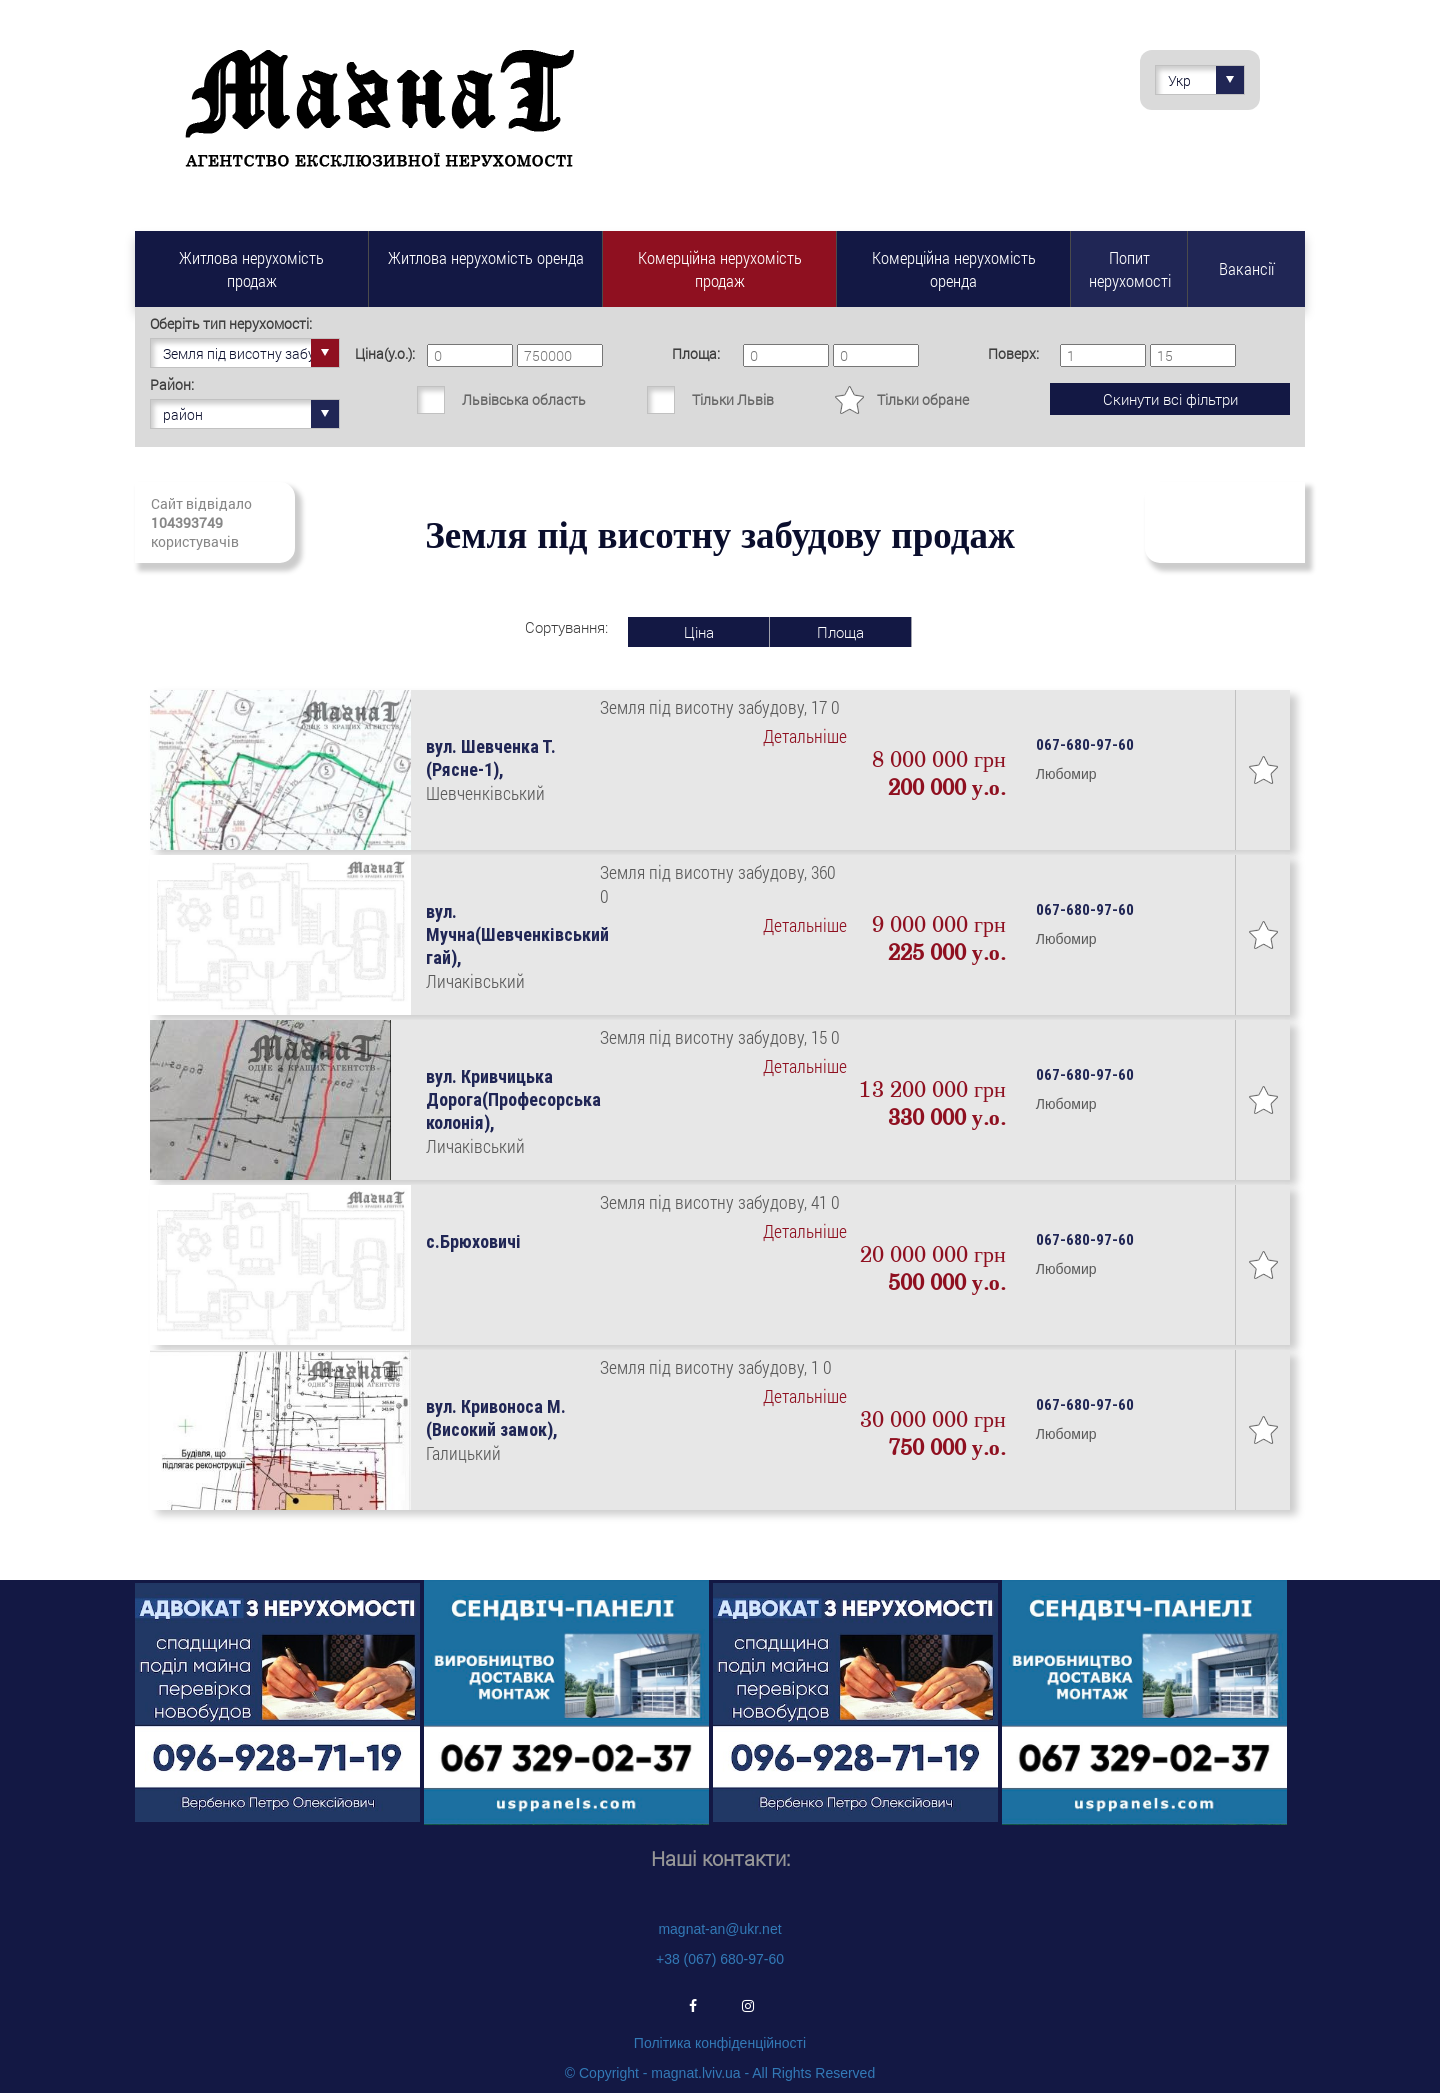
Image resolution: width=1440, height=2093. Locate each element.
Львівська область (524, 399)
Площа (840, 632)
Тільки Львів (733, 399)
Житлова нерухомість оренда (486, 257)
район (251, 414)
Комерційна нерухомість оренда (954, 269)
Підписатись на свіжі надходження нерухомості (1225, 522)
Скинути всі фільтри (1170, 399)
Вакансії (1246, 268)
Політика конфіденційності (720, 2043)
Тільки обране (923, 399)
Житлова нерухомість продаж (251, 269)
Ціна (699, 632)
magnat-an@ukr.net (719, 1929)
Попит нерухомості (1130, 269)
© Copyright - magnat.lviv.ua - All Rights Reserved (720, 2073)
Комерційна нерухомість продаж (720, 269)
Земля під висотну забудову (251, 353)
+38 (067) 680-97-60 (720, 1959)
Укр (1206, 80)
